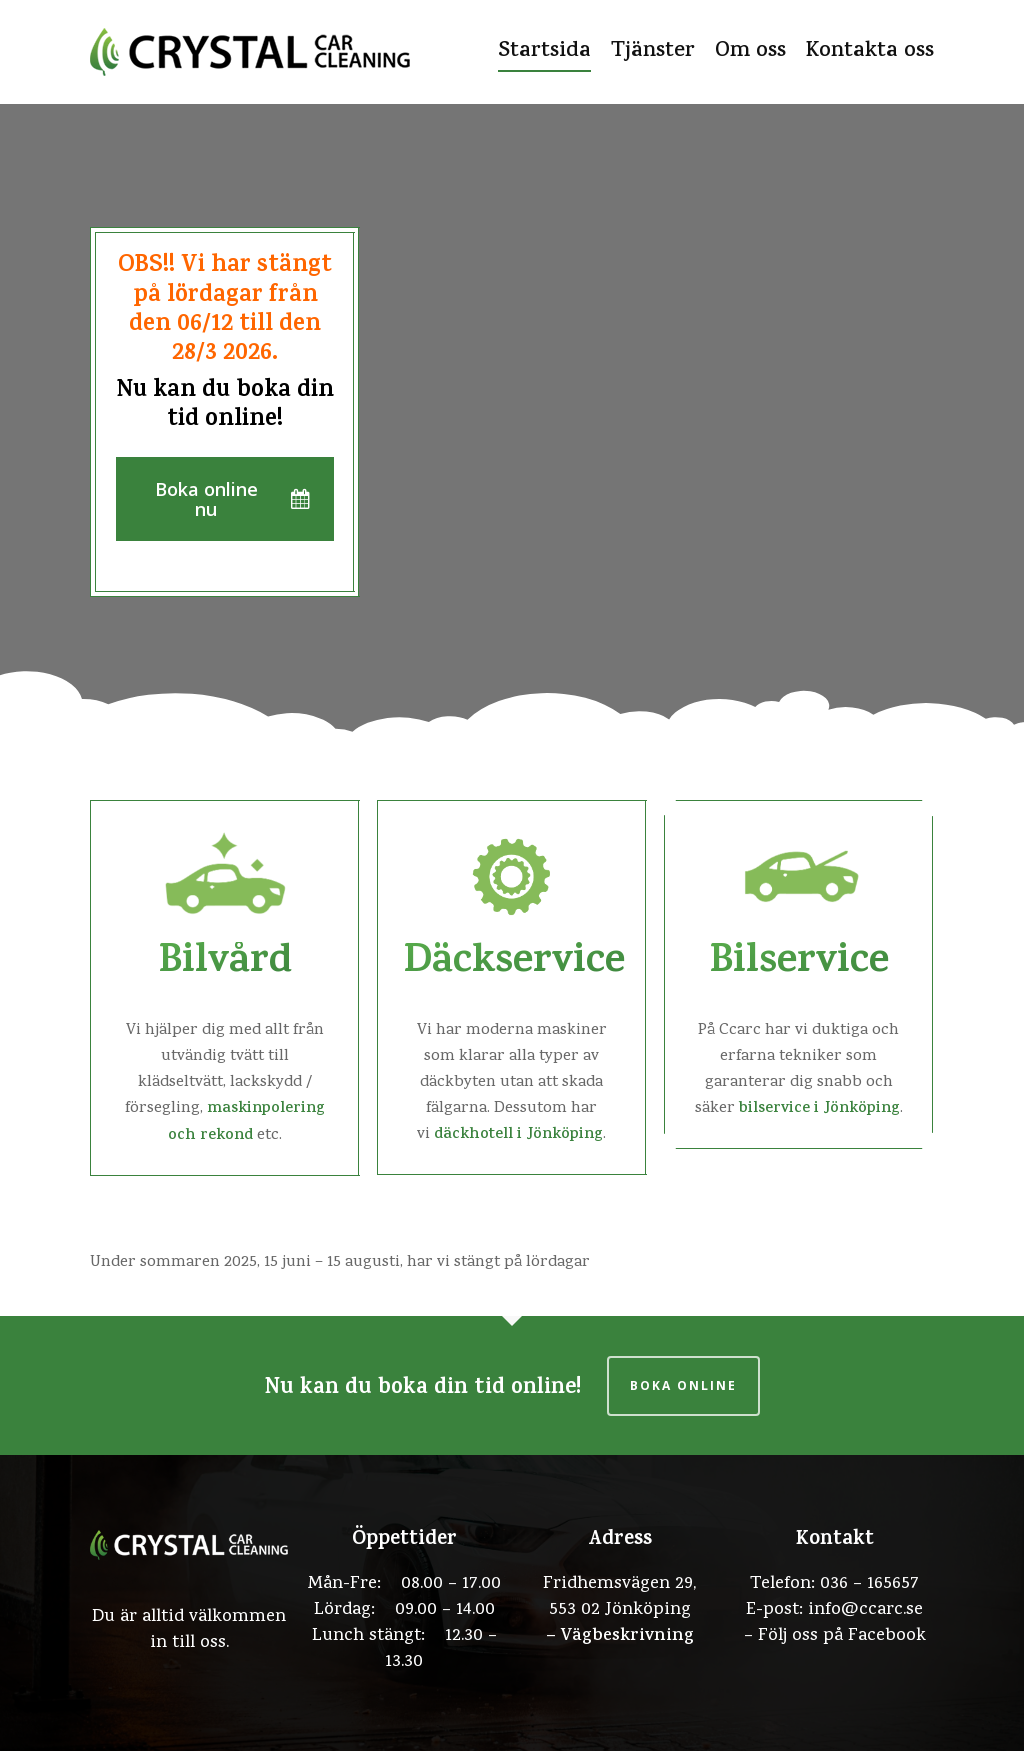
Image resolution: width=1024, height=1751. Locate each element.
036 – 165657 (869, 1584)
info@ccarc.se (865, 1610)
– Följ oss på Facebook (835, 1636)
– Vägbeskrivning (620, 1637)
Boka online (683, 1385)
